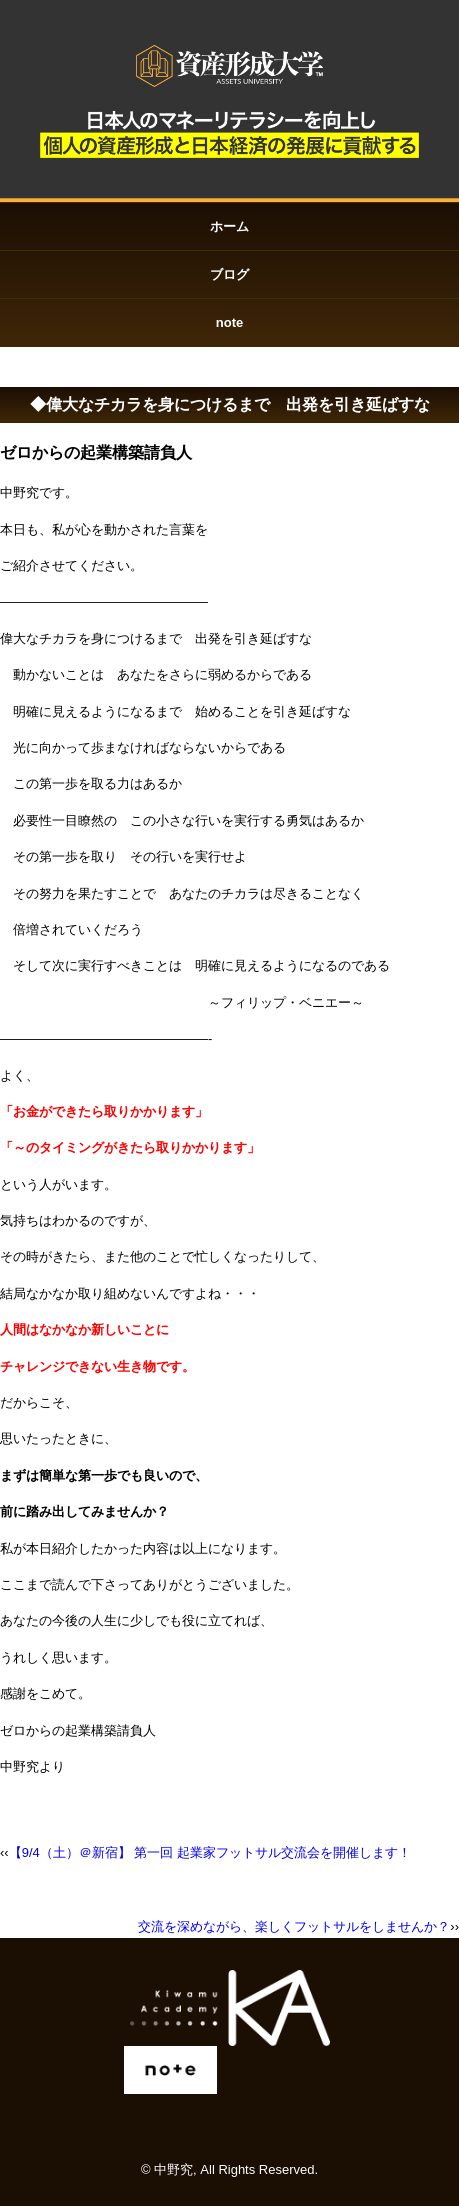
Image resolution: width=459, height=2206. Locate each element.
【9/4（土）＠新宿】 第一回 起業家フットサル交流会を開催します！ (210, 1852)
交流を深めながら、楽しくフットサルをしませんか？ (294, 1926)
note (229, 322)
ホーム (229, 226)
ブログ (229, 274)
